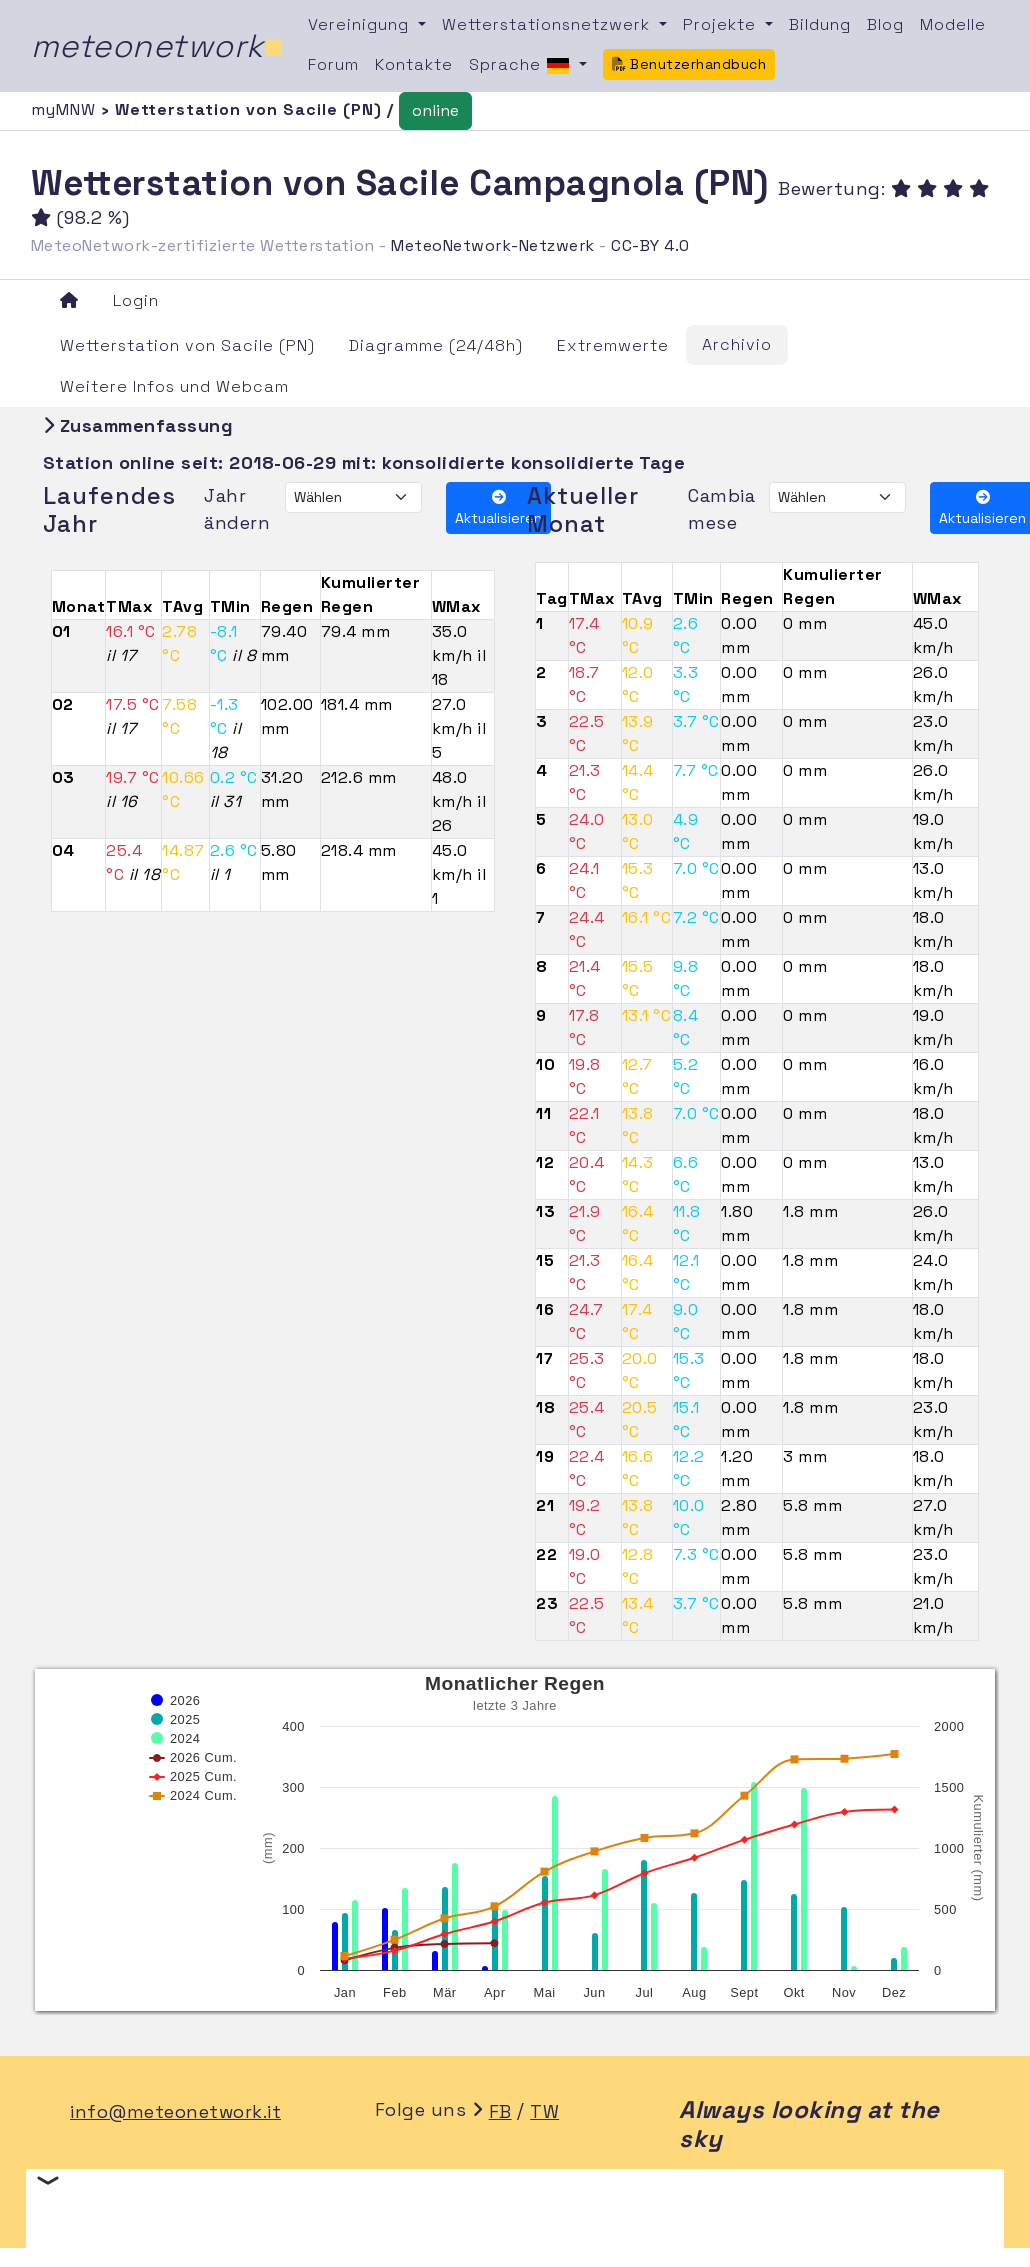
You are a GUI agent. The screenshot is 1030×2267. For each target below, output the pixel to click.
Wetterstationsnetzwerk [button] (548, 24)
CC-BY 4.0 (650, 245)
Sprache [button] (522, 66)
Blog (885, 24)
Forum (333, 64)
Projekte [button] (722, 24)
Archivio (737, 344)
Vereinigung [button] (361, 24)
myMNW (66, 109)
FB (500, 2111)
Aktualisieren (498, 508)
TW (544, 2111)
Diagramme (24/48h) (436, 345)
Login (136, 300)
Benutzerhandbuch (689, 64)
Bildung (820, 24)
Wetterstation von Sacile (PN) (187, 345)
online (435, 110)
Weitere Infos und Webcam (174, 386)
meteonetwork (157, 46)
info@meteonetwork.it (175, 2111)
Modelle (953, 24)
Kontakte (414, 64)
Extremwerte (613, 345)
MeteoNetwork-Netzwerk (493, 245)
